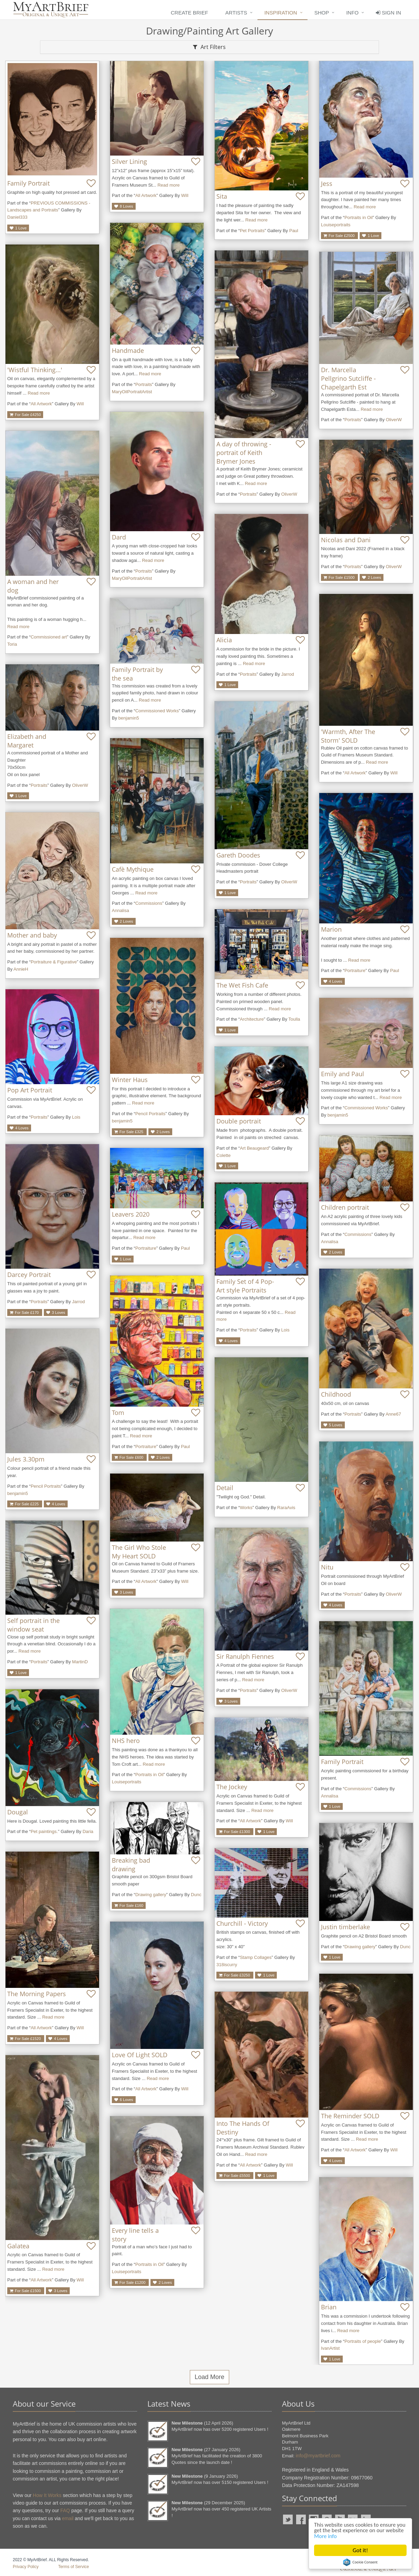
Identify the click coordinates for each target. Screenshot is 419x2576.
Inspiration (280, 13)
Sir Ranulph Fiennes (245, 1656)
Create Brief (189, 13)
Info (352, 13)
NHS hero (126, 1740)
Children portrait (345, 1207)
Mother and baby (32, 935)
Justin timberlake (345, 1927)
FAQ (65, 2510)
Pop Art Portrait (29, 1090)
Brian (329, 2307)
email (67, 2518)
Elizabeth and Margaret (26, 740)
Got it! (360, 2550)
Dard (119, 537)
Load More (209, 2377)
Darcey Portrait (29, 1274)
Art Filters (209, 47)
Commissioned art (49, 637)
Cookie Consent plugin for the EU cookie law (360, 2562)
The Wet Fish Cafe (242, 985)
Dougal (17, 1812)
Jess (326, 183)
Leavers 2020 (130, 1214)
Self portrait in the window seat (33, 1624)
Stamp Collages (256, 1957)
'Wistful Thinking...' (34, 370)
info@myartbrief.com (318, 2455)
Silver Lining (129, 161)
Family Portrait (28, 183)
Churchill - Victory (242, 1923)
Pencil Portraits (150, 1113)
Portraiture (355, 970)
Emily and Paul (342, 1074)
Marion (331, 929)
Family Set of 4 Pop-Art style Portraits (245, 1285)
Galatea (18, 2246)
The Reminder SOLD (350, 2116)
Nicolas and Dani (346, 540)
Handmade (128, 350)
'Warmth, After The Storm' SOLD (348, 735)
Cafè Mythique (133, 869)
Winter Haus (130, 1080)
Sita (221, 196)
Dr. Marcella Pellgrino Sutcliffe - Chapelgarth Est (348, 378)
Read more (168, 185)
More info (346, 2535)
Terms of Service (73, 2566)
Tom (118, 1412)
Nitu (327, 1567)
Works (246, 1507)
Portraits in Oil (358, 217)
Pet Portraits (252, 230)
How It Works (47, 2495)
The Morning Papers (36, 1994)
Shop (321, 13)
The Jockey (231, 1787)
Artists (236, 13)
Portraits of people (362, 2341)
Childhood (336, 1394)
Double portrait (238, 1121)
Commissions (148, 903)
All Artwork (145, 195)
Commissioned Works (157, 710)
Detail (224, 1488)
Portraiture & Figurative (54, 961)
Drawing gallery (150, 1894)
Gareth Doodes (238, 855)
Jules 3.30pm (26, 1459)
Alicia (224, 640)
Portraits (143, 384)
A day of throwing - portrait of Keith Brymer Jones (243, 452)
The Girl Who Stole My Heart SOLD (139, 1551)
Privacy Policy (26, 2566)
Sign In (388, 13)
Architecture (252, 1019)
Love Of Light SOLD (139, 2055)
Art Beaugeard (254, 1148)
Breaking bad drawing (131, 1864)
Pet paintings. (44, 1831)
